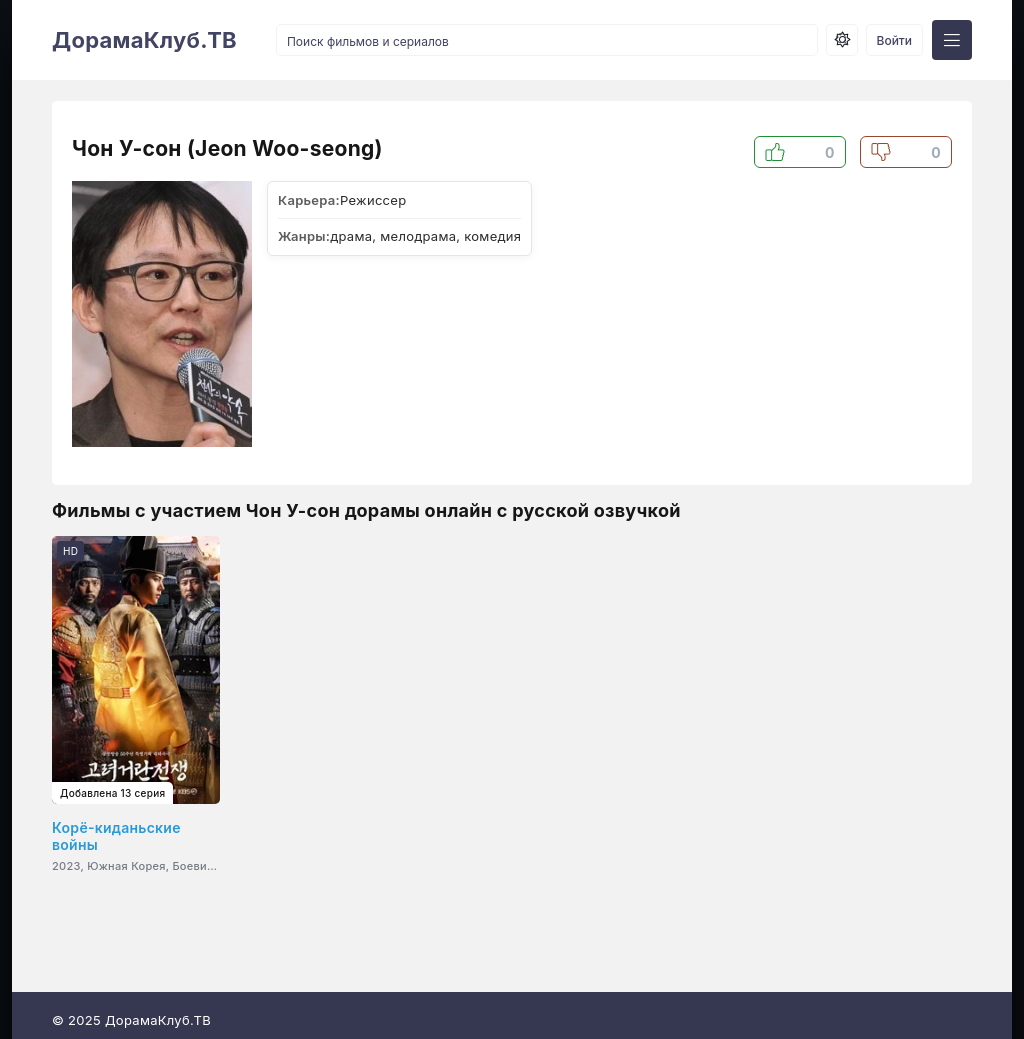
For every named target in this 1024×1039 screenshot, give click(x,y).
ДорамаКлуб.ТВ (144, 40)
